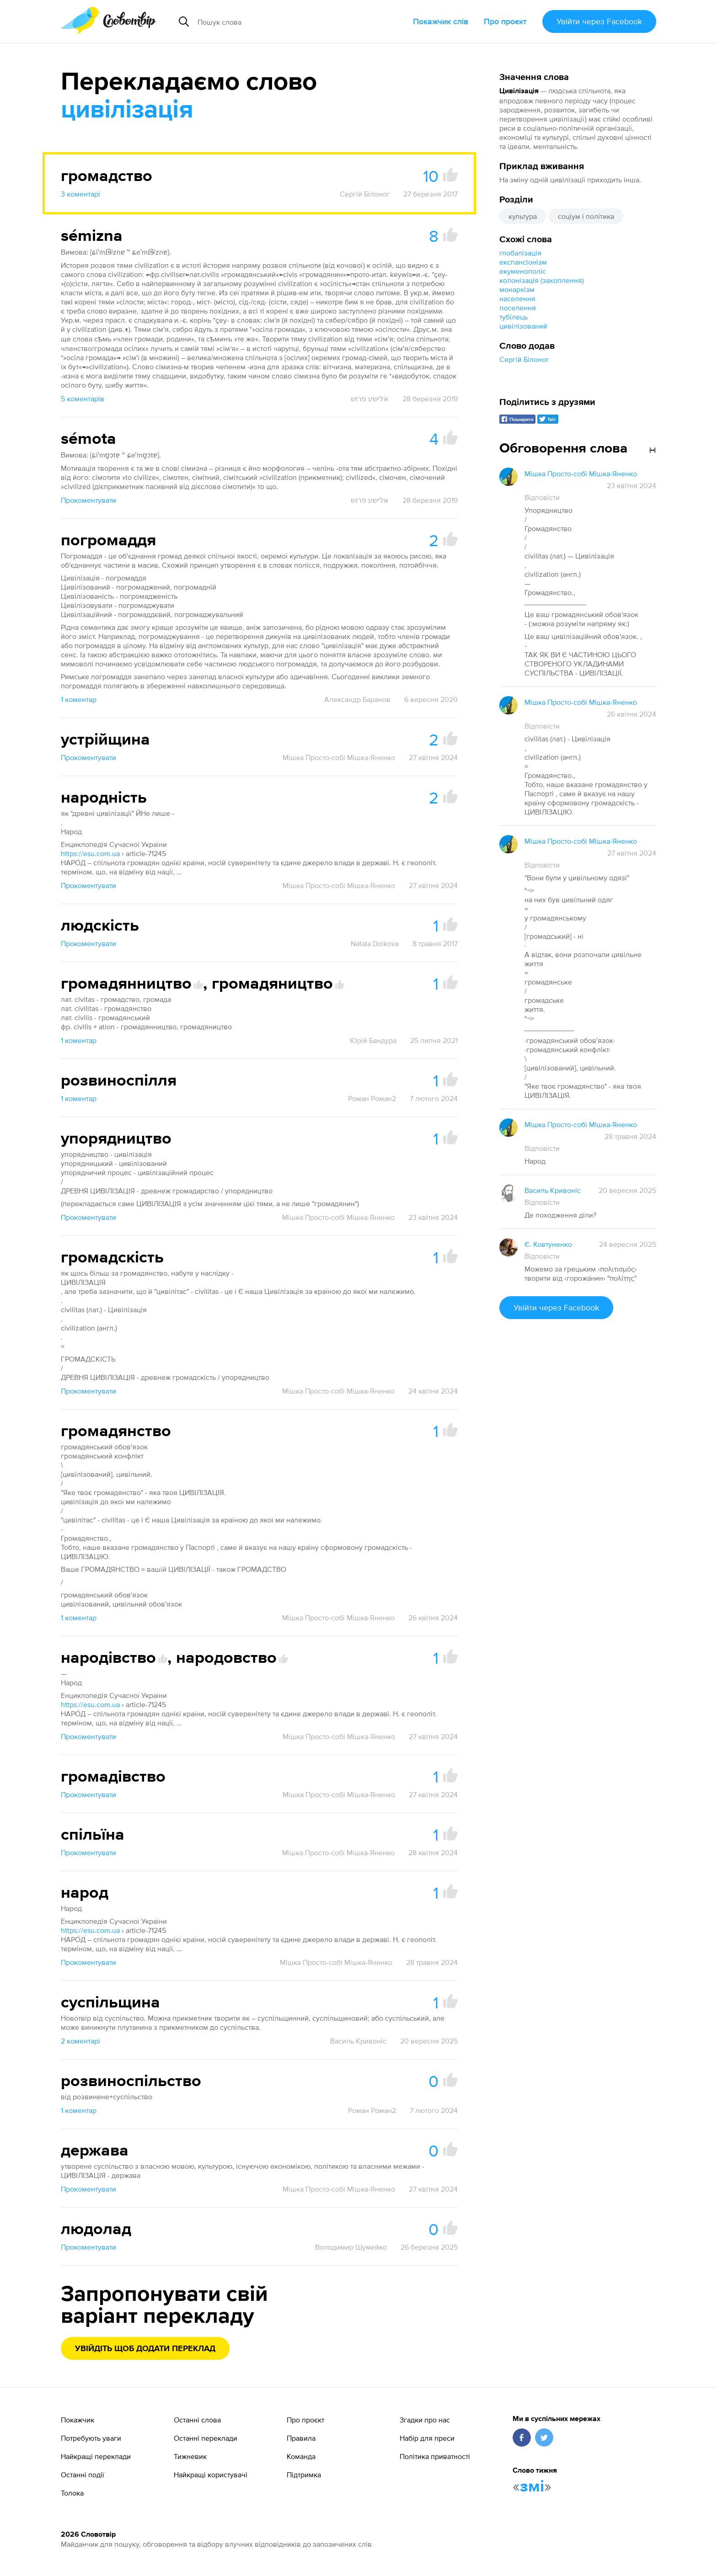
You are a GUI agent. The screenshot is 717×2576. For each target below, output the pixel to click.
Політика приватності (435, 2456)
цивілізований (523, 326)
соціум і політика (586, 216)
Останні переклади (205, 2438)
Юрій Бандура (373, 1040)
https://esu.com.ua (90, 853)
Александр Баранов (357, 699)
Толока (72, 2493)
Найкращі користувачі (210, 2474)
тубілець (513, 317)
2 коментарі (80, 2041)
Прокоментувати (88, 500)
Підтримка (304, 2474)
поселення (517, 307)
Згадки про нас (425, 2420)
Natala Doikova (375, 943)
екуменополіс (522, 271)
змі (532, 2487)
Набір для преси (427, 2438)
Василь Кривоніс (358, 2041)
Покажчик (77, 2420)
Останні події (82, 2474)
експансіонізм (523, 262)
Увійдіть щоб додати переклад (145, 2349)
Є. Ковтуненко (548, 1244)
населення (517, 298)
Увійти (599, 21)
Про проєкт (505, 21)
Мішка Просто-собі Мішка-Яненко (339, 757)
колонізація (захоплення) (541, 280)
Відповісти (542, 497)
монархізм (517, 289)
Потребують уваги (91, 2438)
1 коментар (78, 699)
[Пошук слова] (279, 21)
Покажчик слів (440, 21)
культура (522, 216)
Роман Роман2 (372, 1098)
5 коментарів (82, 398)
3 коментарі (80, 194)
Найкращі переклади (96, 2456)
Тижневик (190, 2456)
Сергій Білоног (524, 359)
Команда (301, 2456)
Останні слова (197, 2420)
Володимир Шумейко (351, 2247)
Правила (301, 2438)
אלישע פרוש (370, 398)
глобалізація (520, 253)
